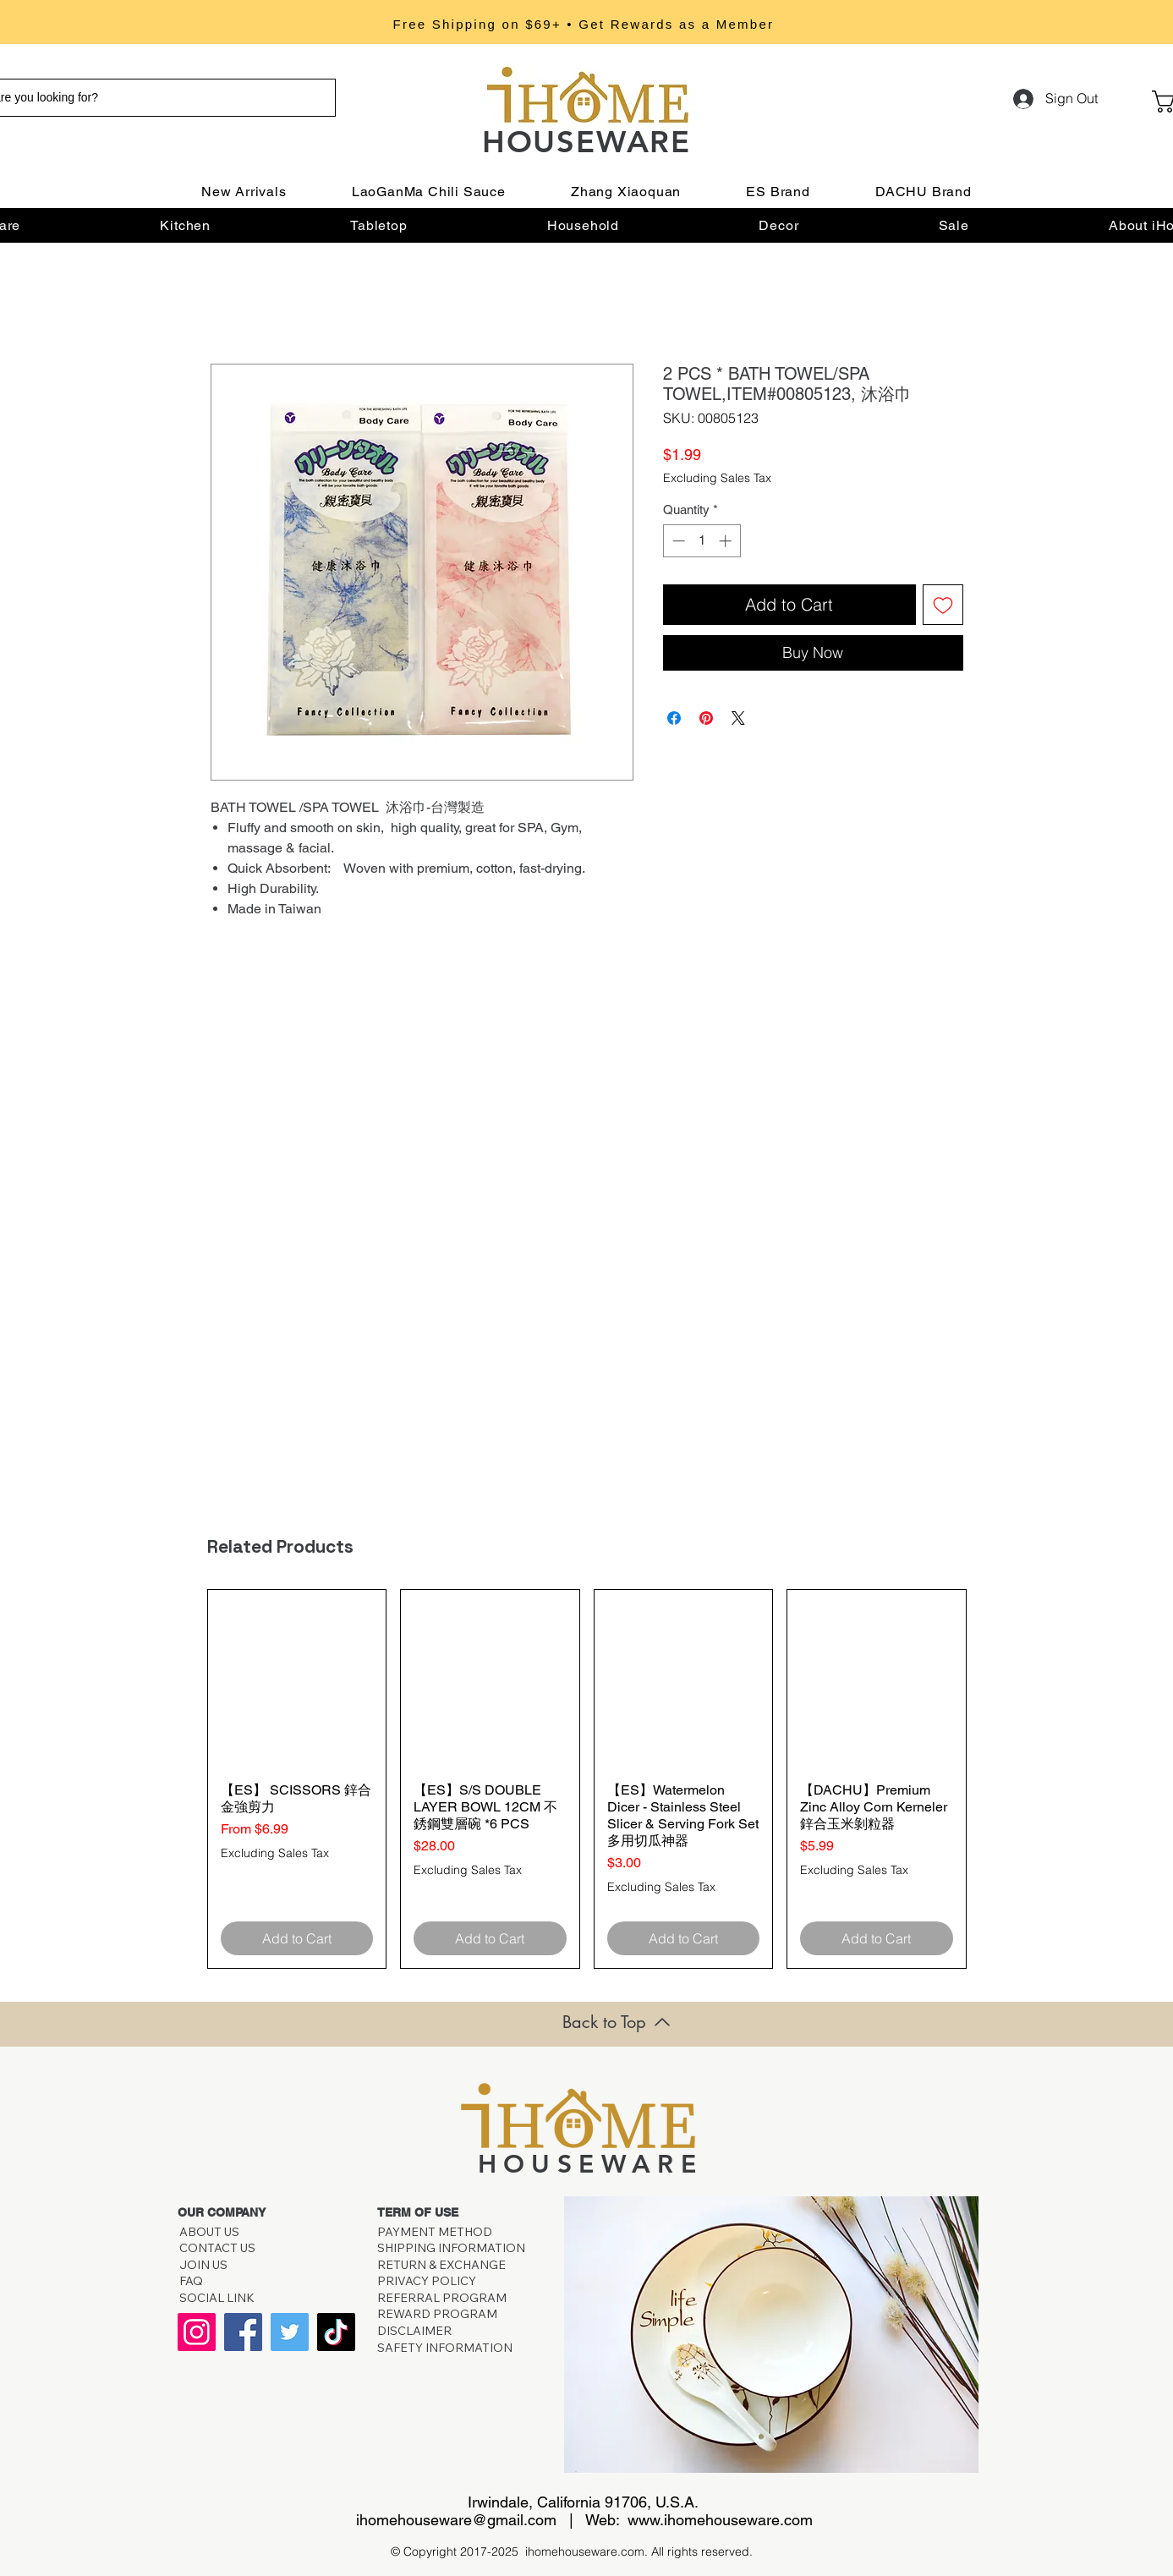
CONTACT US (217, 2247)
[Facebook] (243, 2332)
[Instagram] (197, 2332)
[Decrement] (677, 540)
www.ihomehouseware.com (720, 2520)
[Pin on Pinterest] (706, 718)
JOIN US (203, 2264)
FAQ (193, 2280)
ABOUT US (209, 2231)
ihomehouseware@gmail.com (456, 2520)
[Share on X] (738, 718)
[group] (587, 1779)
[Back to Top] (617, 2022)
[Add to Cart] (297, 1938)
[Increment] (726, 540)
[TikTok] (336, 2332)
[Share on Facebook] (674, 718)
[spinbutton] (701, 540)
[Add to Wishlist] (943, 604)
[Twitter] (290, 2332)
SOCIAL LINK (217, 2297)
